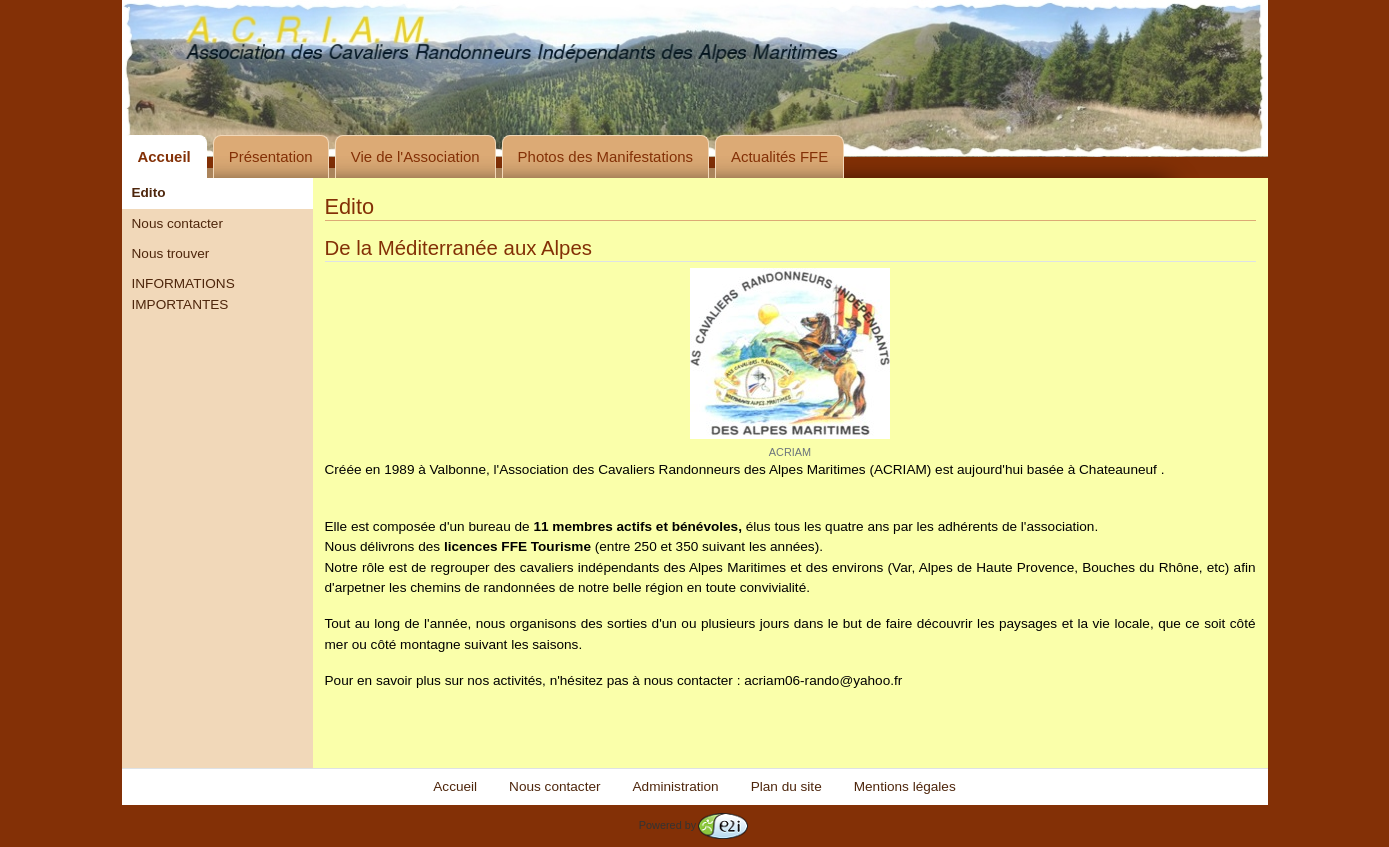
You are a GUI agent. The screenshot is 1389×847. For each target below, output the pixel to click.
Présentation (271, 156)
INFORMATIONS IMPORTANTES (183, 293)
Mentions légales (905, 786)
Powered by (693, 825)
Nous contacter (177, 223)
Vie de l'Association (415, 156)
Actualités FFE (779, 156)
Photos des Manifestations (605, 156)
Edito (149, 192)
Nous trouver (171, 253)
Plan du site (786, 786)
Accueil (164, 156)
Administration (676, 786)
